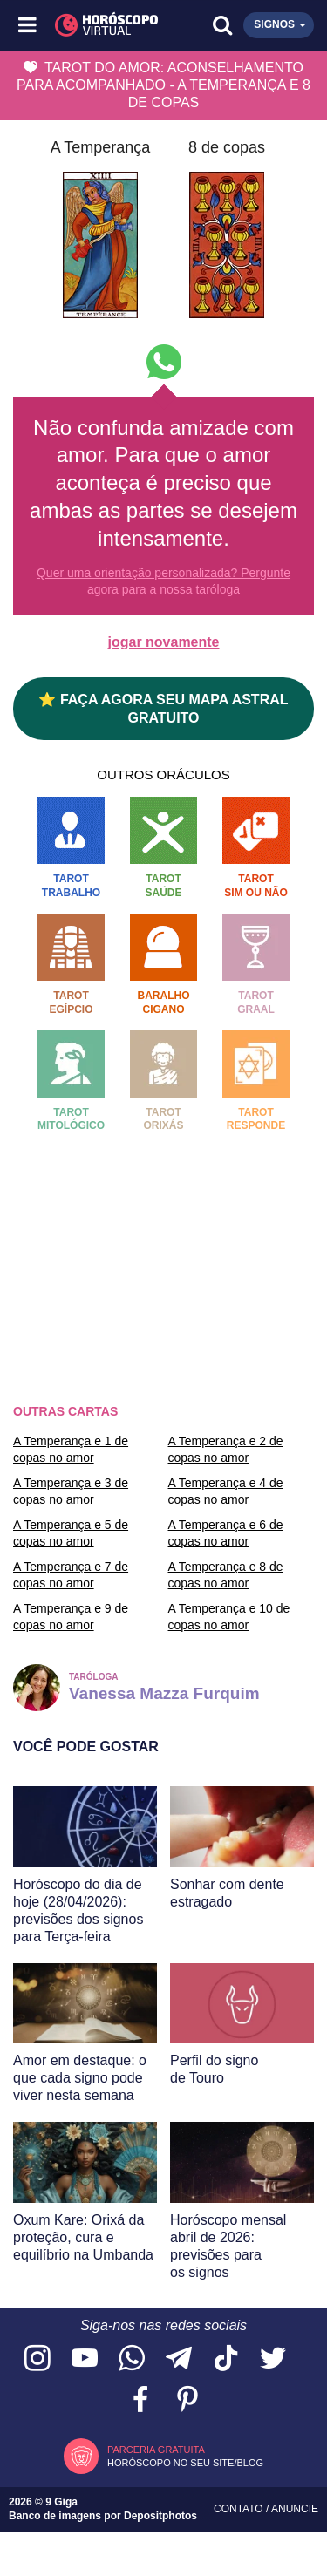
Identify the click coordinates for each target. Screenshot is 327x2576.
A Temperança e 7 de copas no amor (70, 1574)
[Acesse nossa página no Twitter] (273, 2359)
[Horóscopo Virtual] (97, 25)
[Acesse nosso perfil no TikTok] (226, 2359)
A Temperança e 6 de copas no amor (225, 1532)
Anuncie (294, 2509)
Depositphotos (160, 2516)
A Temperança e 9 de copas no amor (70, 1616)
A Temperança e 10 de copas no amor (229, 1616)
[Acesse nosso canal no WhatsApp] (131, 2359)
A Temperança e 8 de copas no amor (225, 1574)
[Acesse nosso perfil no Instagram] (37, 2359)
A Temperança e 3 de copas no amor (70, 1490)
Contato (240, 2509)
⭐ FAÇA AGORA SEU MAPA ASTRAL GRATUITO (163, 708)
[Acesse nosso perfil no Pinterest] (187, 2400)
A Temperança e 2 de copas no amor (225, 1449)
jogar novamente (163, 642)
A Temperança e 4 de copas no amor (225, 1490)
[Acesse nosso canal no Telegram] (179, 2359)
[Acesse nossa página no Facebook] (140, 2400)
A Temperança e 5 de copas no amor (70, 1532)
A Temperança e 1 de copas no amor (70, 1449)
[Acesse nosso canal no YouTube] (84, 2359)
